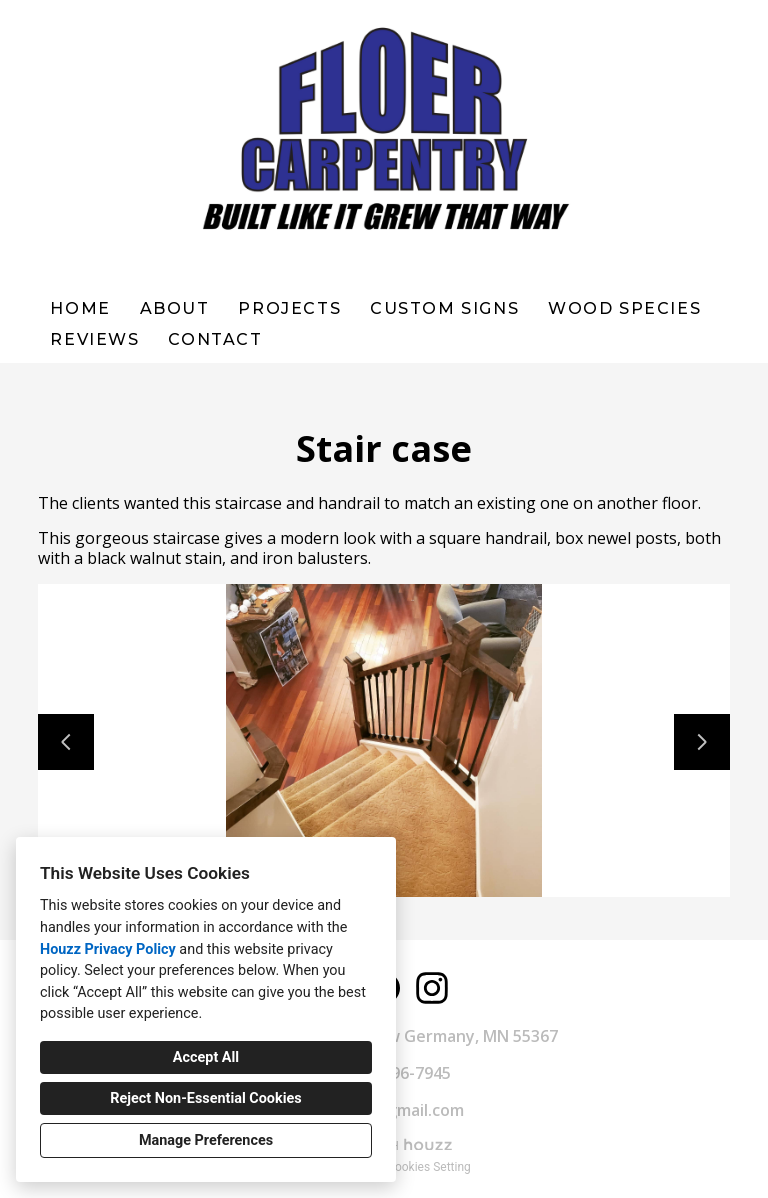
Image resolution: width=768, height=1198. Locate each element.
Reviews (94, 339)
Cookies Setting (429, 1167)
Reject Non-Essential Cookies (205, 1098)
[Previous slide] (66, 742)
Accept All (206, 1057)
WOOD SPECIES (624, 308)
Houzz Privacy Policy (108, 949)
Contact (215, 339)
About (175, 308)
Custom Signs (444, 308)
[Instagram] (432, 988)
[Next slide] (702, 742)
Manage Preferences (206, 1140)
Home (80, 308)
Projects (289, 308)
